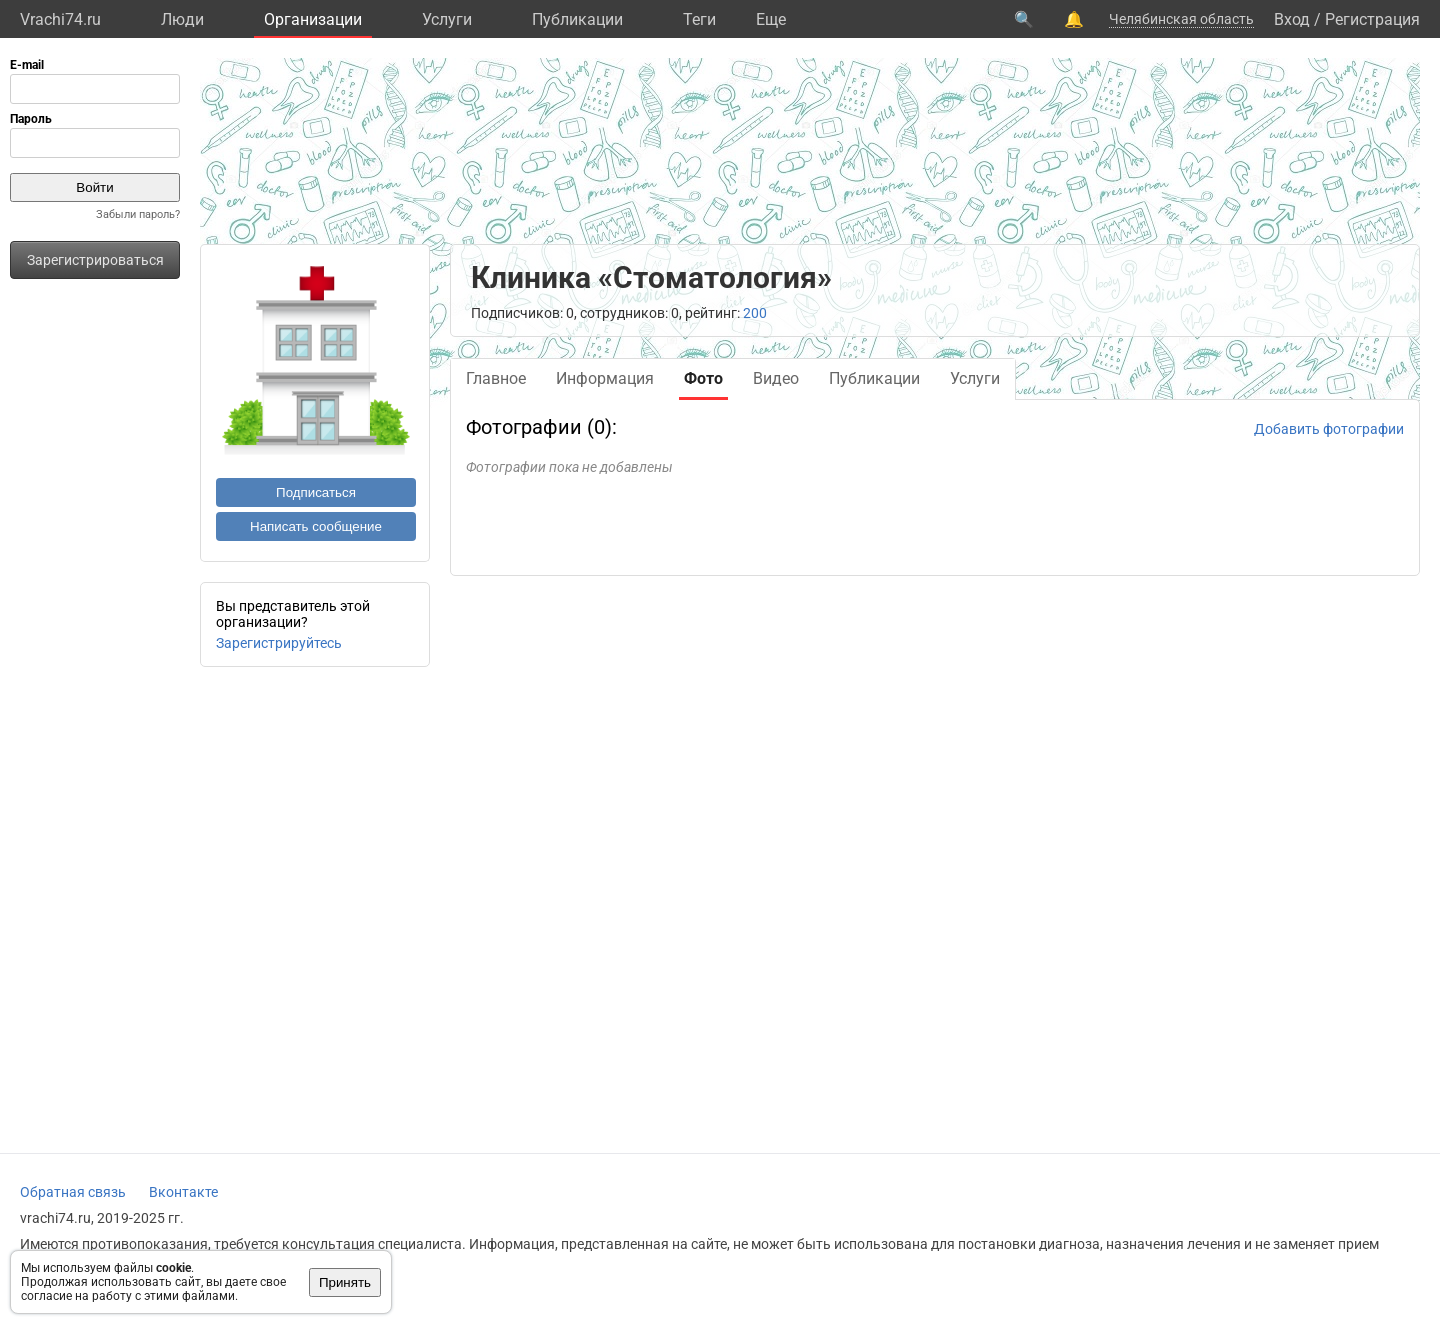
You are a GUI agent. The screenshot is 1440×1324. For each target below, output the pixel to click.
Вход (1292, 19)
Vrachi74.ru (60, 19)
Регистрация (1372, 19)
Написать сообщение (316, 526)
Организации (313, 19)
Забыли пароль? (138, 214)
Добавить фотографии (1329, 429)
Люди (182, 19)
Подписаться (316, 492)
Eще (771, 19)
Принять (345, 1282)
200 (755, 313)
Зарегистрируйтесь (279, 643)
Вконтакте (183, 1192)
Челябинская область (1181, 19)
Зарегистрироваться (95, 260)
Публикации (577, 19)
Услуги (447, 19)
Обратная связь (73, 1192)
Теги (699, 19)
